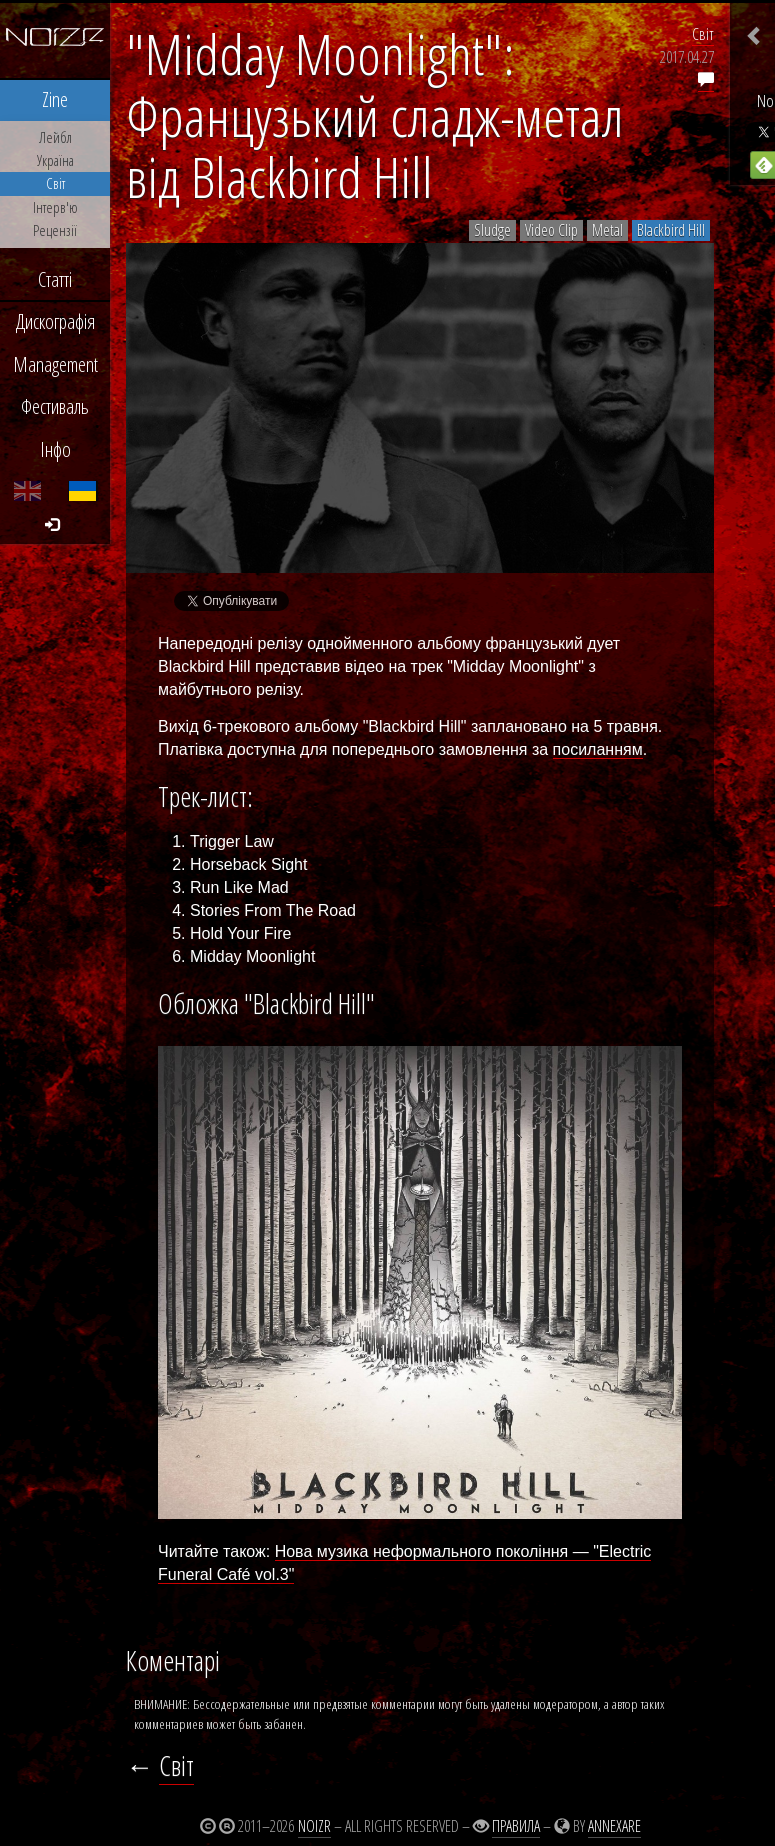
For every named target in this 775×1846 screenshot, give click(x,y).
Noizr (314, 1826)
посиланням (598, 749)
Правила (516, 1826)
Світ (703, 34)
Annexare (614, 1826)
